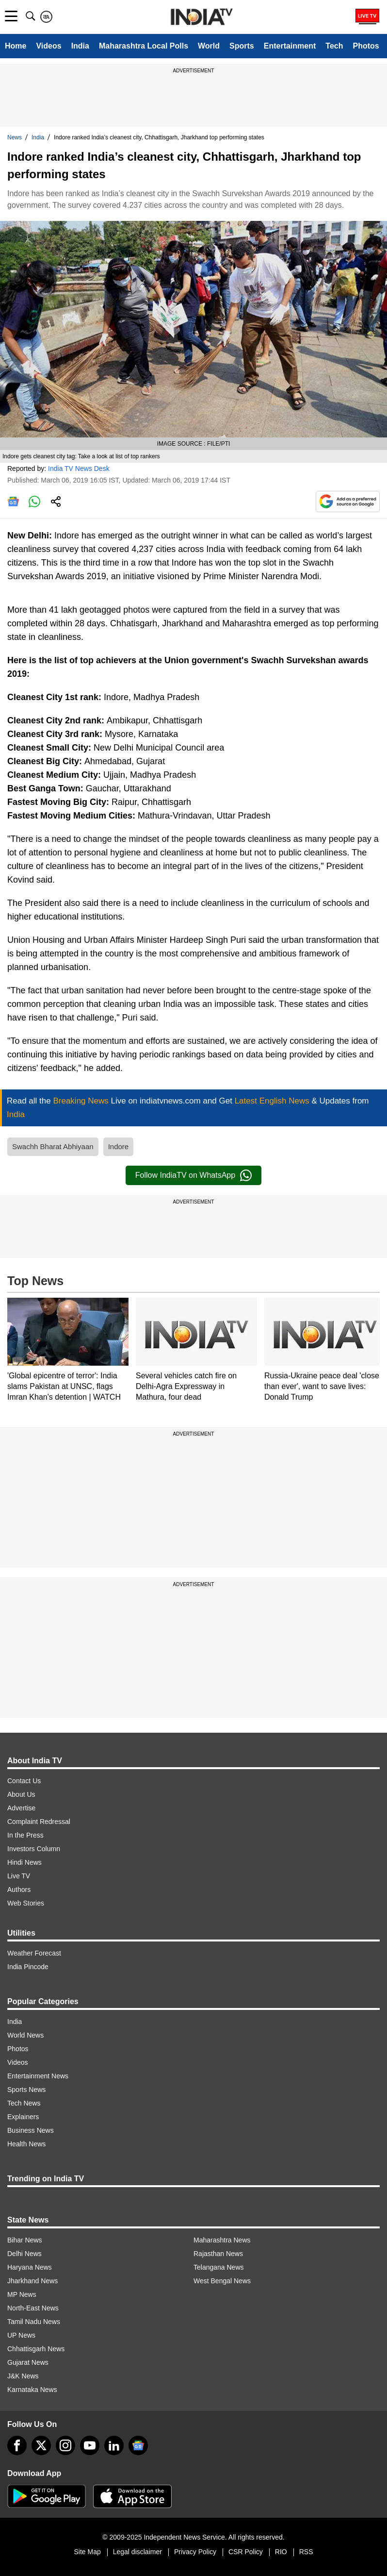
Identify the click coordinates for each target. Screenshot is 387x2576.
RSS (306, 2552)
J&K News (23, 2376)
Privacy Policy (195, 2552)
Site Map (87, 2552)
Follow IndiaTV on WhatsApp (193, 1175)
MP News (21, 2294)
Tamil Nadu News (33, 2321)
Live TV (18, 1876)
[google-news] (138, 2445)
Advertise (21, 1808)
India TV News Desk (79, 468)
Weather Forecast (34, 1953)
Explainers (23, 2117)
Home (15, 46)
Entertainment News (37, 2076)
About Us (21, 1794)
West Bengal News (222, 2281)
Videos (48, 46)
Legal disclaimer (137, 2552)
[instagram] (65, 2445)
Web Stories (25, 1903)
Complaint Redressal (38, 1821)
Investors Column (33, 1849)
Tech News (23, 2103)
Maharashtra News (222, 2240)
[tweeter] (41, 2445)
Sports (241, 46)
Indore (118, 1146)
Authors (19, 1889)
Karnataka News (32, 2389)
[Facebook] (17, 2445)
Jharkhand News (32, 2281)
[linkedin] (114, 2445)
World (209, 46)
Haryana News (29, 2267)
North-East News (33, 2308)
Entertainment (290, 46)
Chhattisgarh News (35, 2349)
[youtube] (89, 2445)
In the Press (25, 1835)
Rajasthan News (218, 2254)
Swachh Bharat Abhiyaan (53, 1146)
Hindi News (24, 1862)
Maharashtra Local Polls (143, 46)
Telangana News (219, 2267)
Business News (30, 2130)
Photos (366, 46)
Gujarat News (27, 2362)
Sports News (26, 2089)
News (14, 137)
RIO (281, 2552)
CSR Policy (245, 2552)
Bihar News (24, 2240)
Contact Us (24, 1781)
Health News (26, 2144)
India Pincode (27, 1967)
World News (25, 2035)
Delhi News (24, 2254)
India (80, 46)
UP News (21, 2335)
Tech (334, 46)
